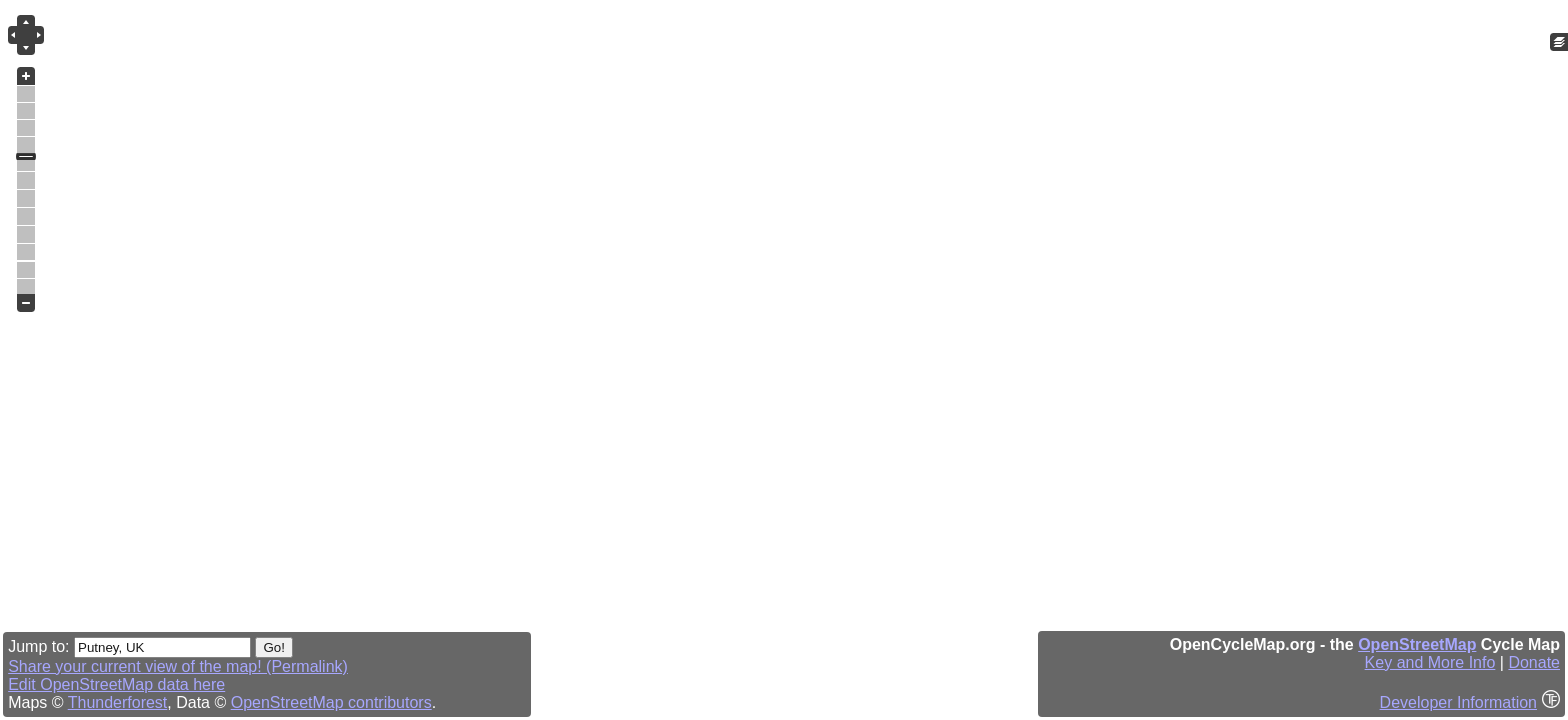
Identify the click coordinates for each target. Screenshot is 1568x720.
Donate (1534, 662)
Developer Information (1458, 702)
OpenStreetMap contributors (331, 702)
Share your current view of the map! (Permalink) (178, 666)
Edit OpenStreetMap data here (116, 684)
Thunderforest (118, 702)
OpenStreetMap (1417, 644)
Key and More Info (1430, 662)
